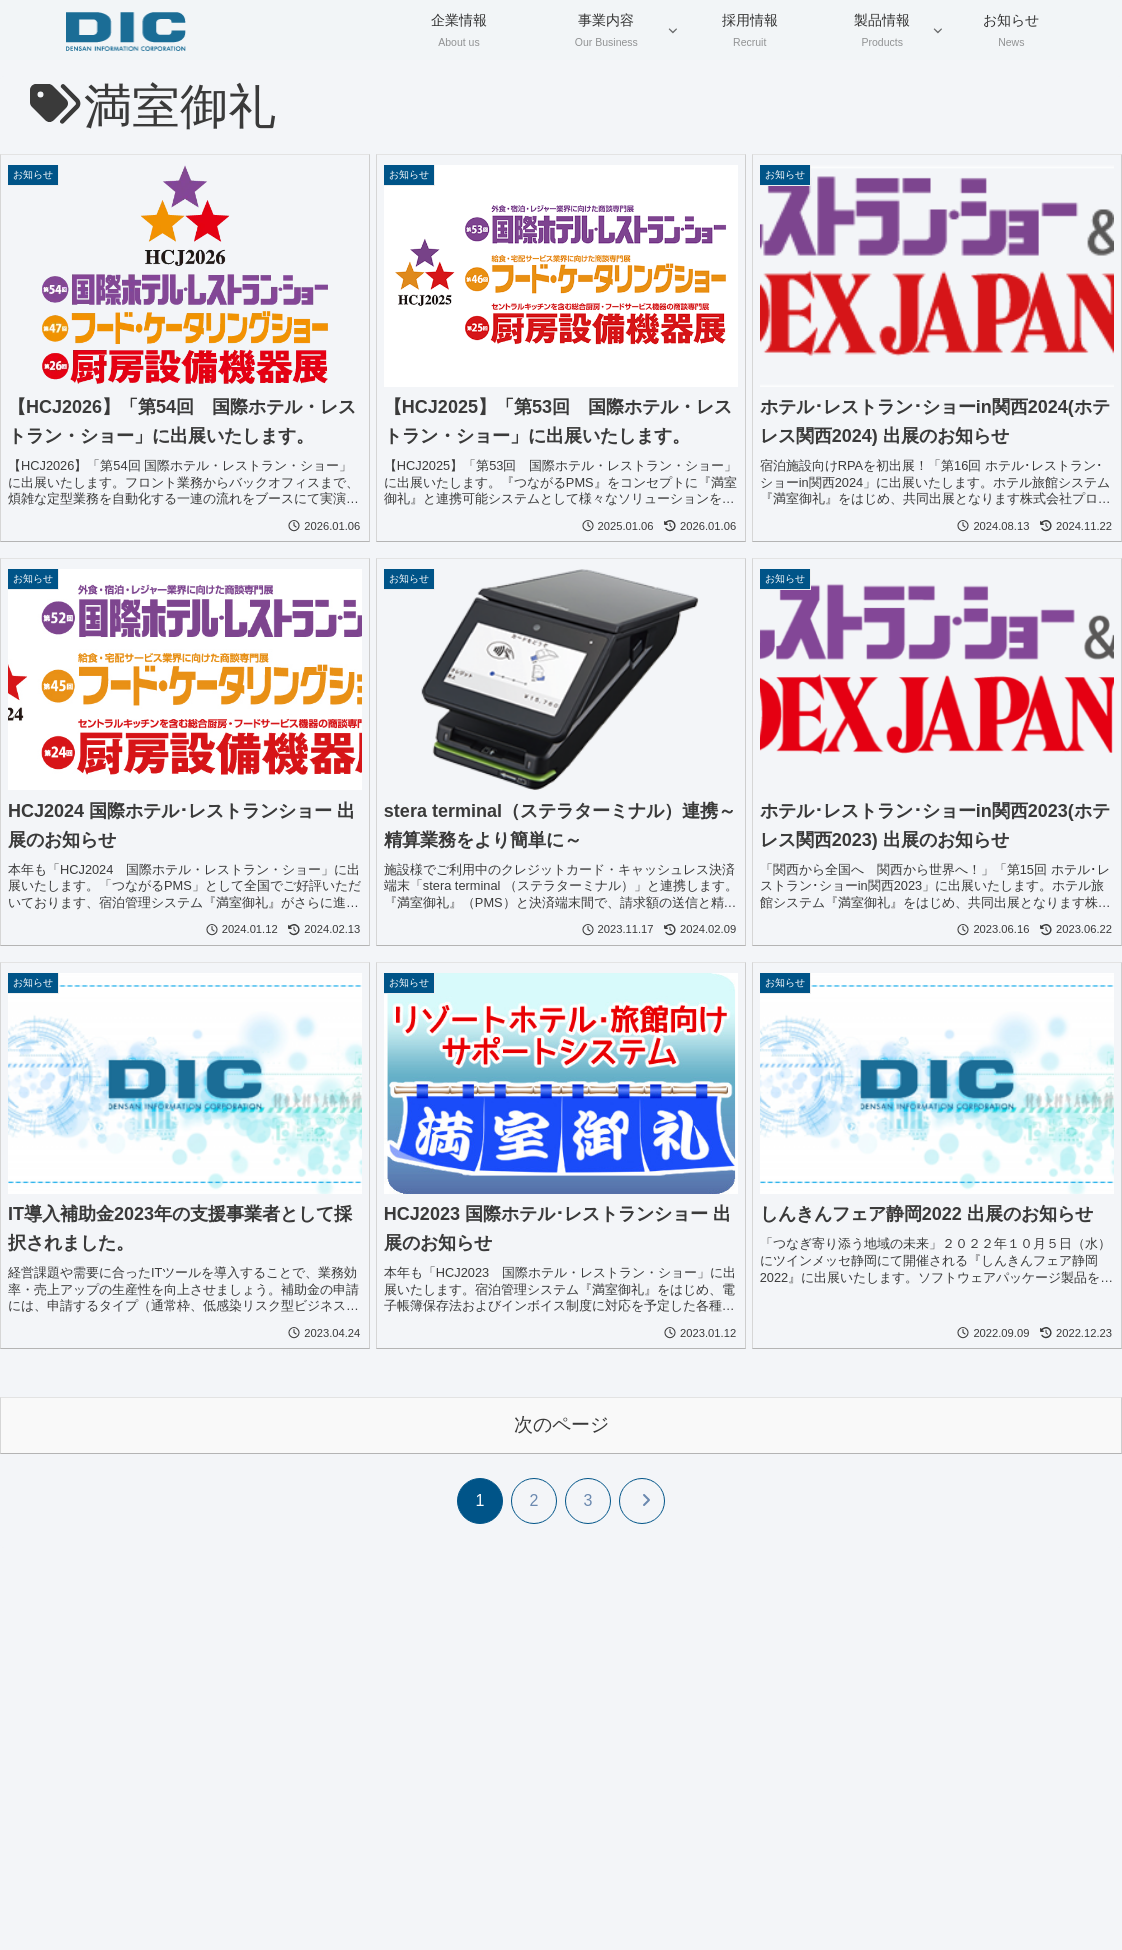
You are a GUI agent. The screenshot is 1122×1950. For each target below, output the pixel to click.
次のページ (561, 1424)
